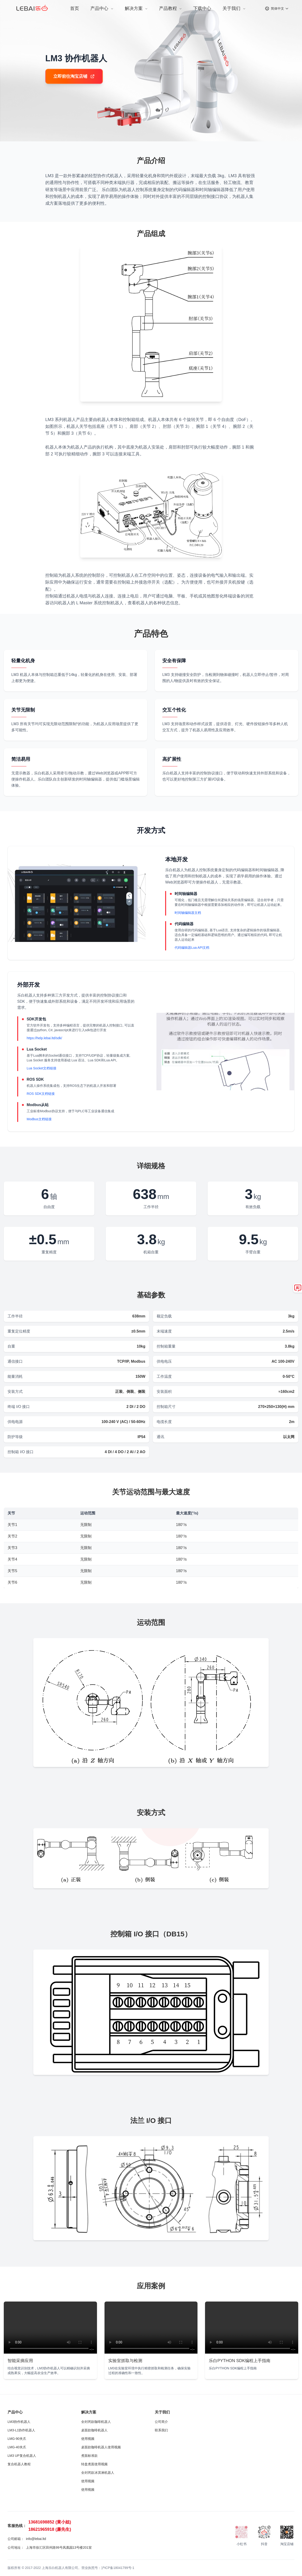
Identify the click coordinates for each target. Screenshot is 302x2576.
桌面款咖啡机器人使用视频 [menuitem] (101, 2447)
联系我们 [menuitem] (161, 2430)
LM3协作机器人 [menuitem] (19, 2422)
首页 (74, 8)
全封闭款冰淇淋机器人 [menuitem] (97, 2472)
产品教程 (170, 8)
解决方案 (136, 8)
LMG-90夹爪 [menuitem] (17, 2439)
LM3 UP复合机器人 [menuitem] (22, 2455)
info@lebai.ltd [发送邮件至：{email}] (36, 2539)
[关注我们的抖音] (264, 2535)
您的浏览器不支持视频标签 (50, 2328)
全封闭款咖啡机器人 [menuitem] (96, 2422)
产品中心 (101, 8)
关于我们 (233, 8)
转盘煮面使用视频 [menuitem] (94, 2464)
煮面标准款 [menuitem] (89, 2455)
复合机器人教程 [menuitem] (19, 2464)
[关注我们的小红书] (241, 2535)
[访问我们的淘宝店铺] (286, 2535)
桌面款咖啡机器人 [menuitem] (94, 2430)
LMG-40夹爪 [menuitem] (17, 2447)
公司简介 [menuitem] (161, 2422)
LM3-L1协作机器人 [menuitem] (21, 2430)
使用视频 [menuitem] (87, 2439)
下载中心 (202, 8)
